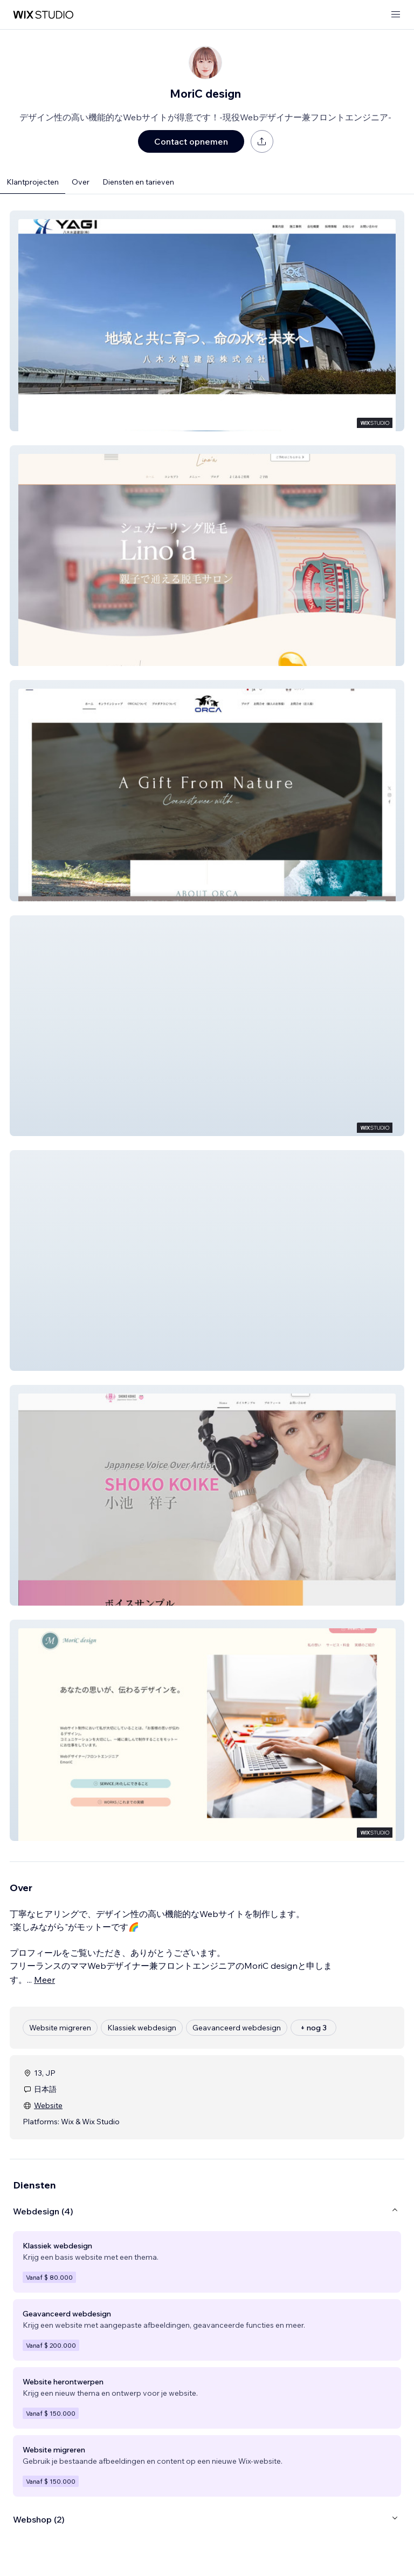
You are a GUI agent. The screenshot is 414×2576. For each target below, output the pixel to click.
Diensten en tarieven (138, 182)
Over (80, 182)
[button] (207, 320)
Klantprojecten (32, 182)
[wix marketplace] (43, 15)
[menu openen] (395, 15)
